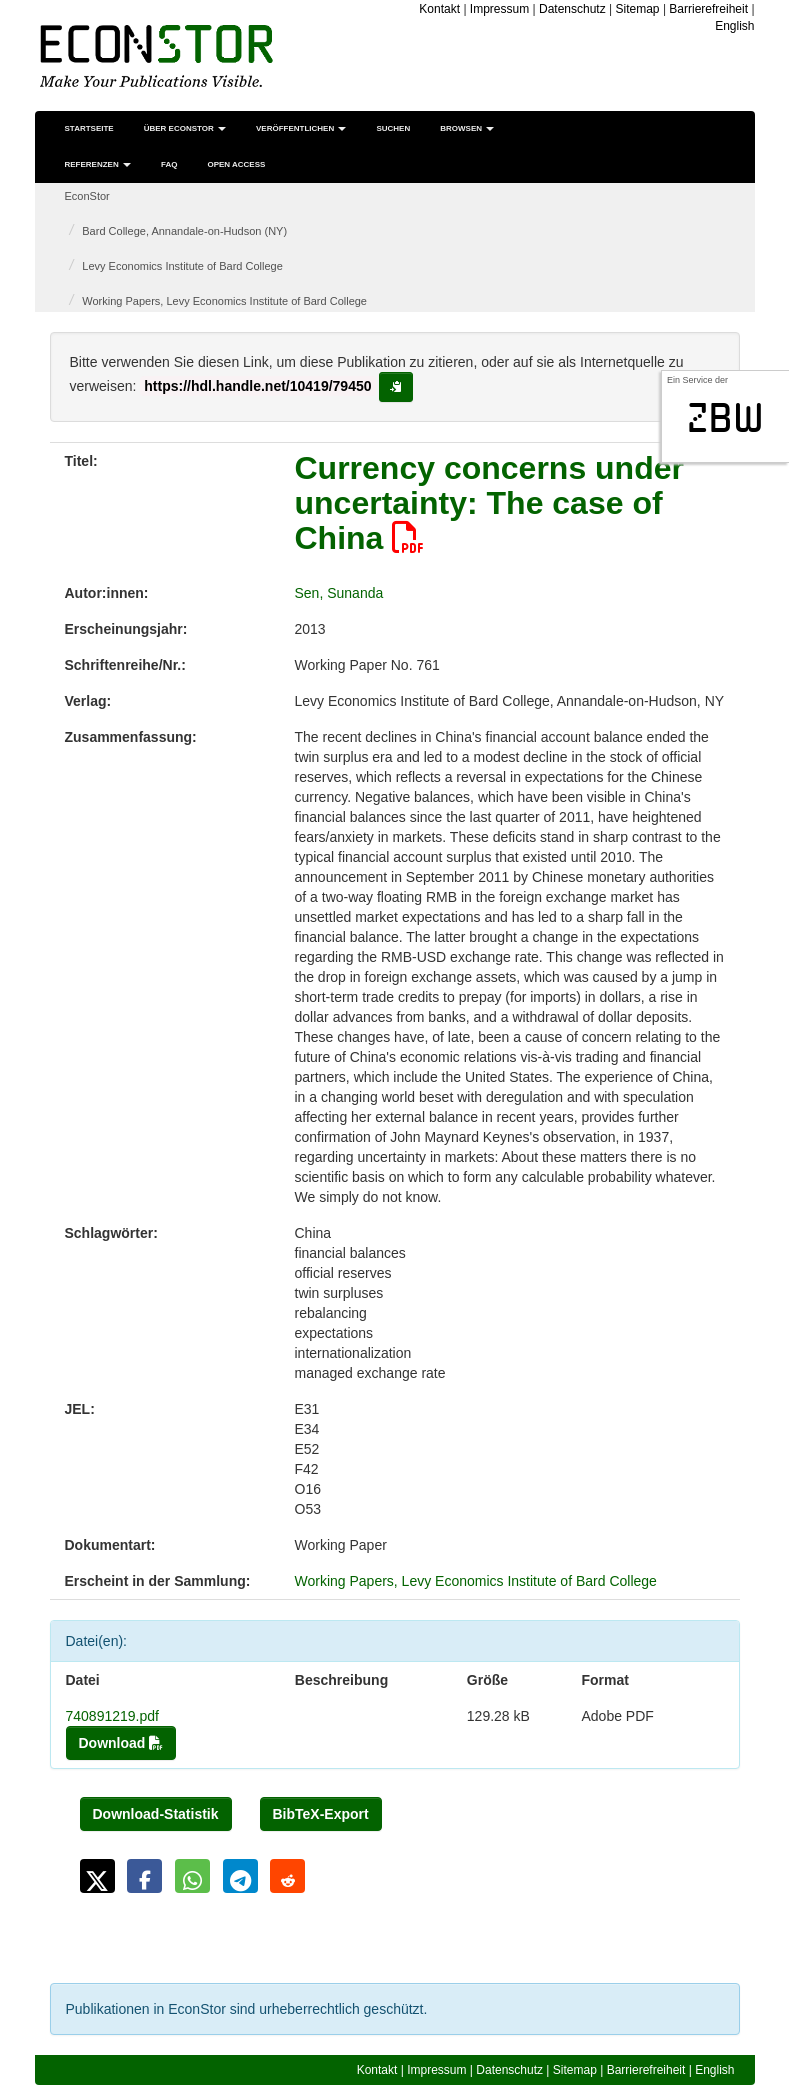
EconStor (87, 196)
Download (121, 1743)
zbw (725, 418)
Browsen (467, 128)
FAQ (169, 164)
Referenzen (98, 164)
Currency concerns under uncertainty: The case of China (489, 503)
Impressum (499, 9)
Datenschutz (572, 9)
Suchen (393, 128)
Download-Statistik (156, 1814)
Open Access (236, 164)
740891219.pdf (112, 1716)
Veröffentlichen (301, 128)
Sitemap (638, 9)
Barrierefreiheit (708, 9)
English (734, 26)
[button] (97, 1876)
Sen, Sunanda (339, 593)
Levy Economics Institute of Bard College (182, 266)
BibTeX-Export (321, 1814)
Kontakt (439, 9)
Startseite (89, 128)
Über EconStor (185, 128)
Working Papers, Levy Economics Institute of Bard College (224, 301)
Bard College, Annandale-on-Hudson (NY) (184, 231)
